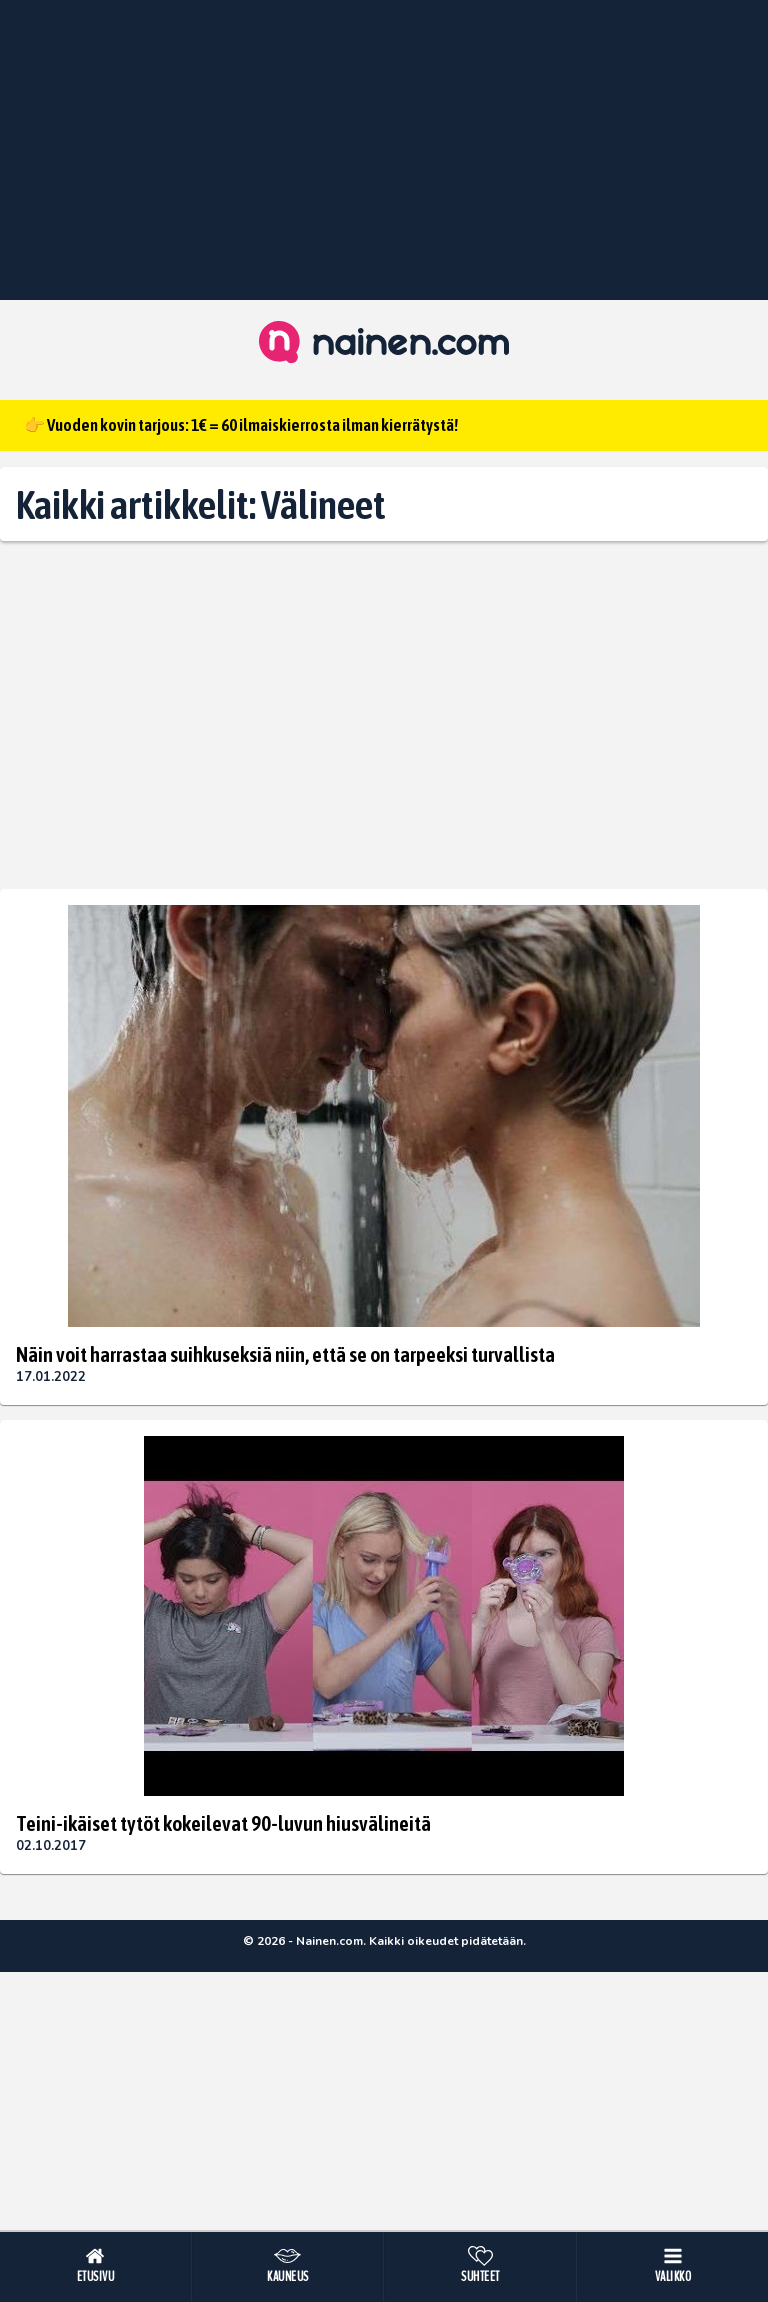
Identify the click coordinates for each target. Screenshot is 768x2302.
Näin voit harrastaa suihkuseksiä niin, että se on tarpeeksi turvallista (285, 1354)
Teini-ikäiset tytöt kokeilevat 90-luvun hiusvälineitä (223, 1823)
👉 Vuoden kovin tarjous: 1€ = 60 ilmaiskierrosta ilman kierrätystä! (241, 425)
